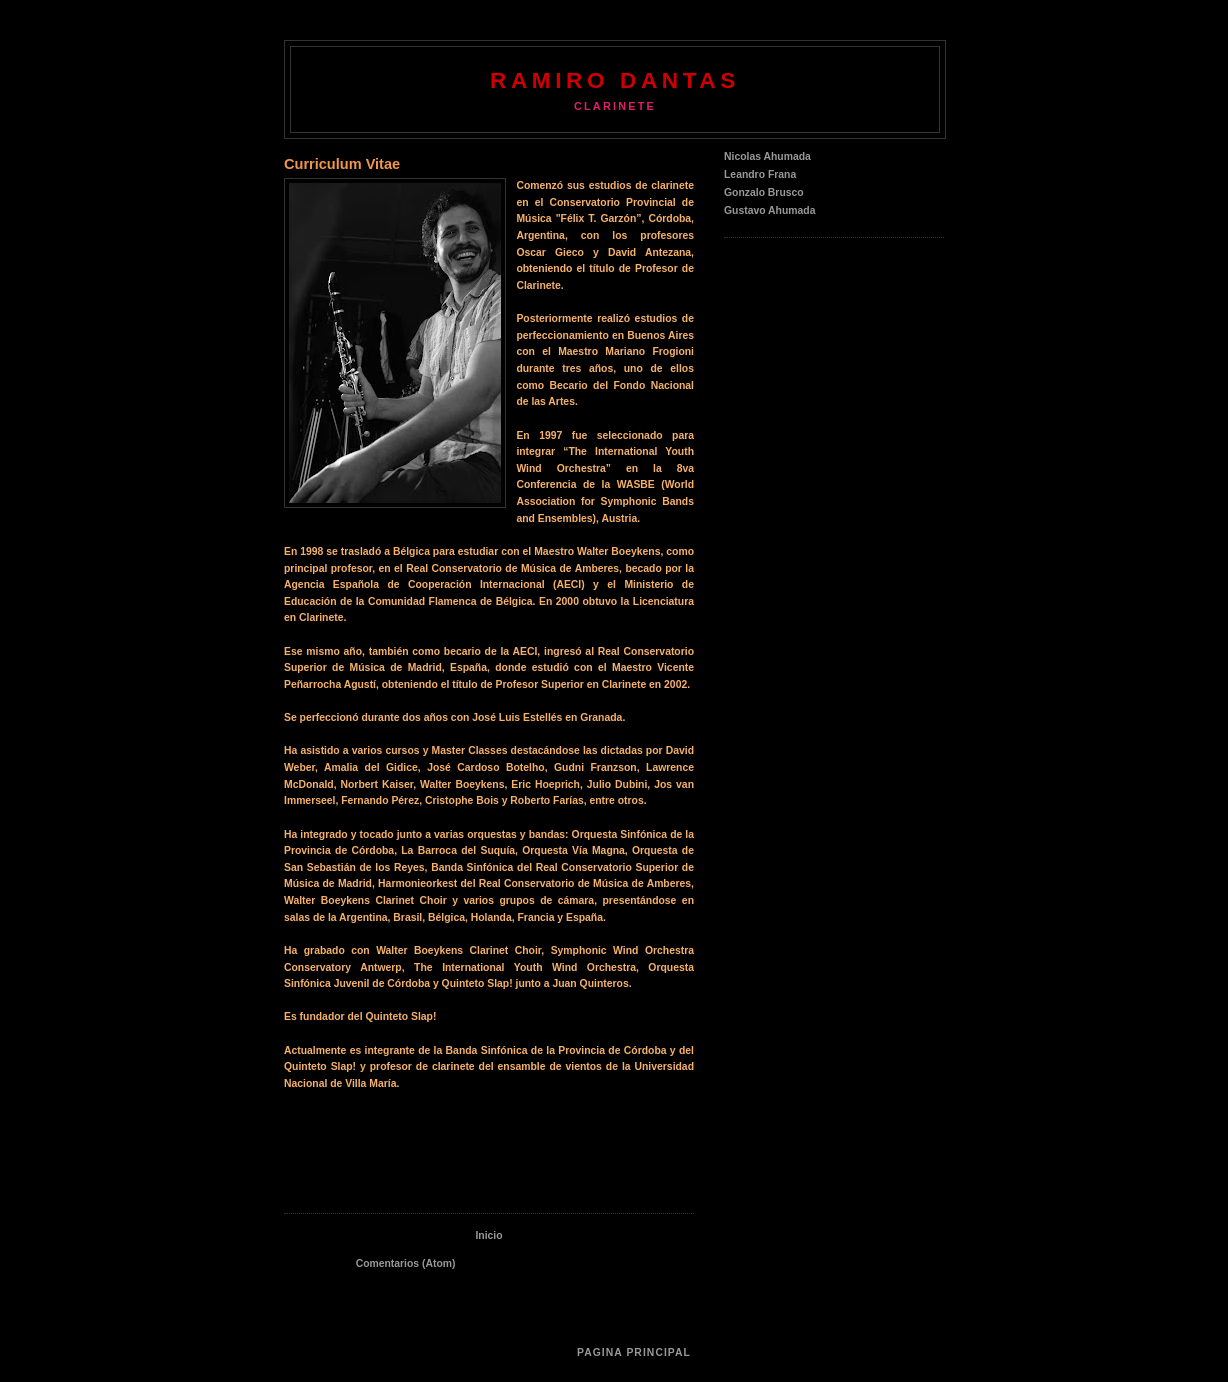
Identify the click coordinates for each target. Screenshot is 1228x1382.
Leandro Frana (760, 174)
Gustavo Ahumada (769, 210)
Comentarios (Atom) (406, 1263)
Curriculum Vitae (342, 164)
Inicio (488, 1235)
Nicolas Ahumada (767, 156)
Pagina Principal (634, 1352)
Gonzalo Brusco (764, 192)
